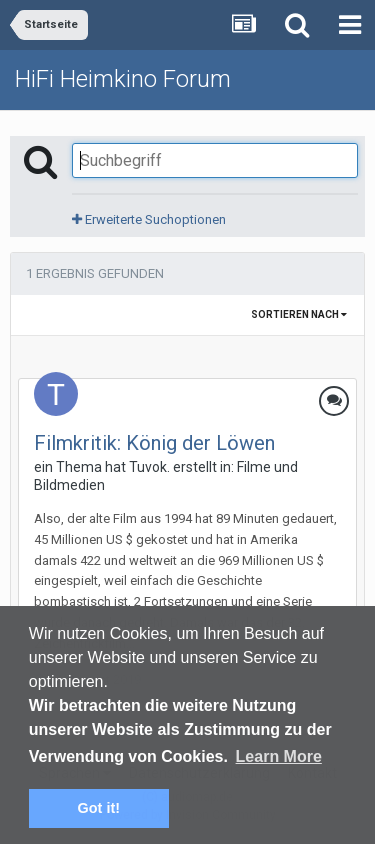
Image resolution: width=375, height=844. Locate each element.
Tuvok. (149, 467)
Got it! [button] (99, 808)
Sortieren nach (299, 314)
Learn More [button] (279, 756)
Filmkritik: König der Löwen (154, 443)
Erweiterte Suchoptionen (149, 219)
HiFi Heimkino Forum (123, 79)
